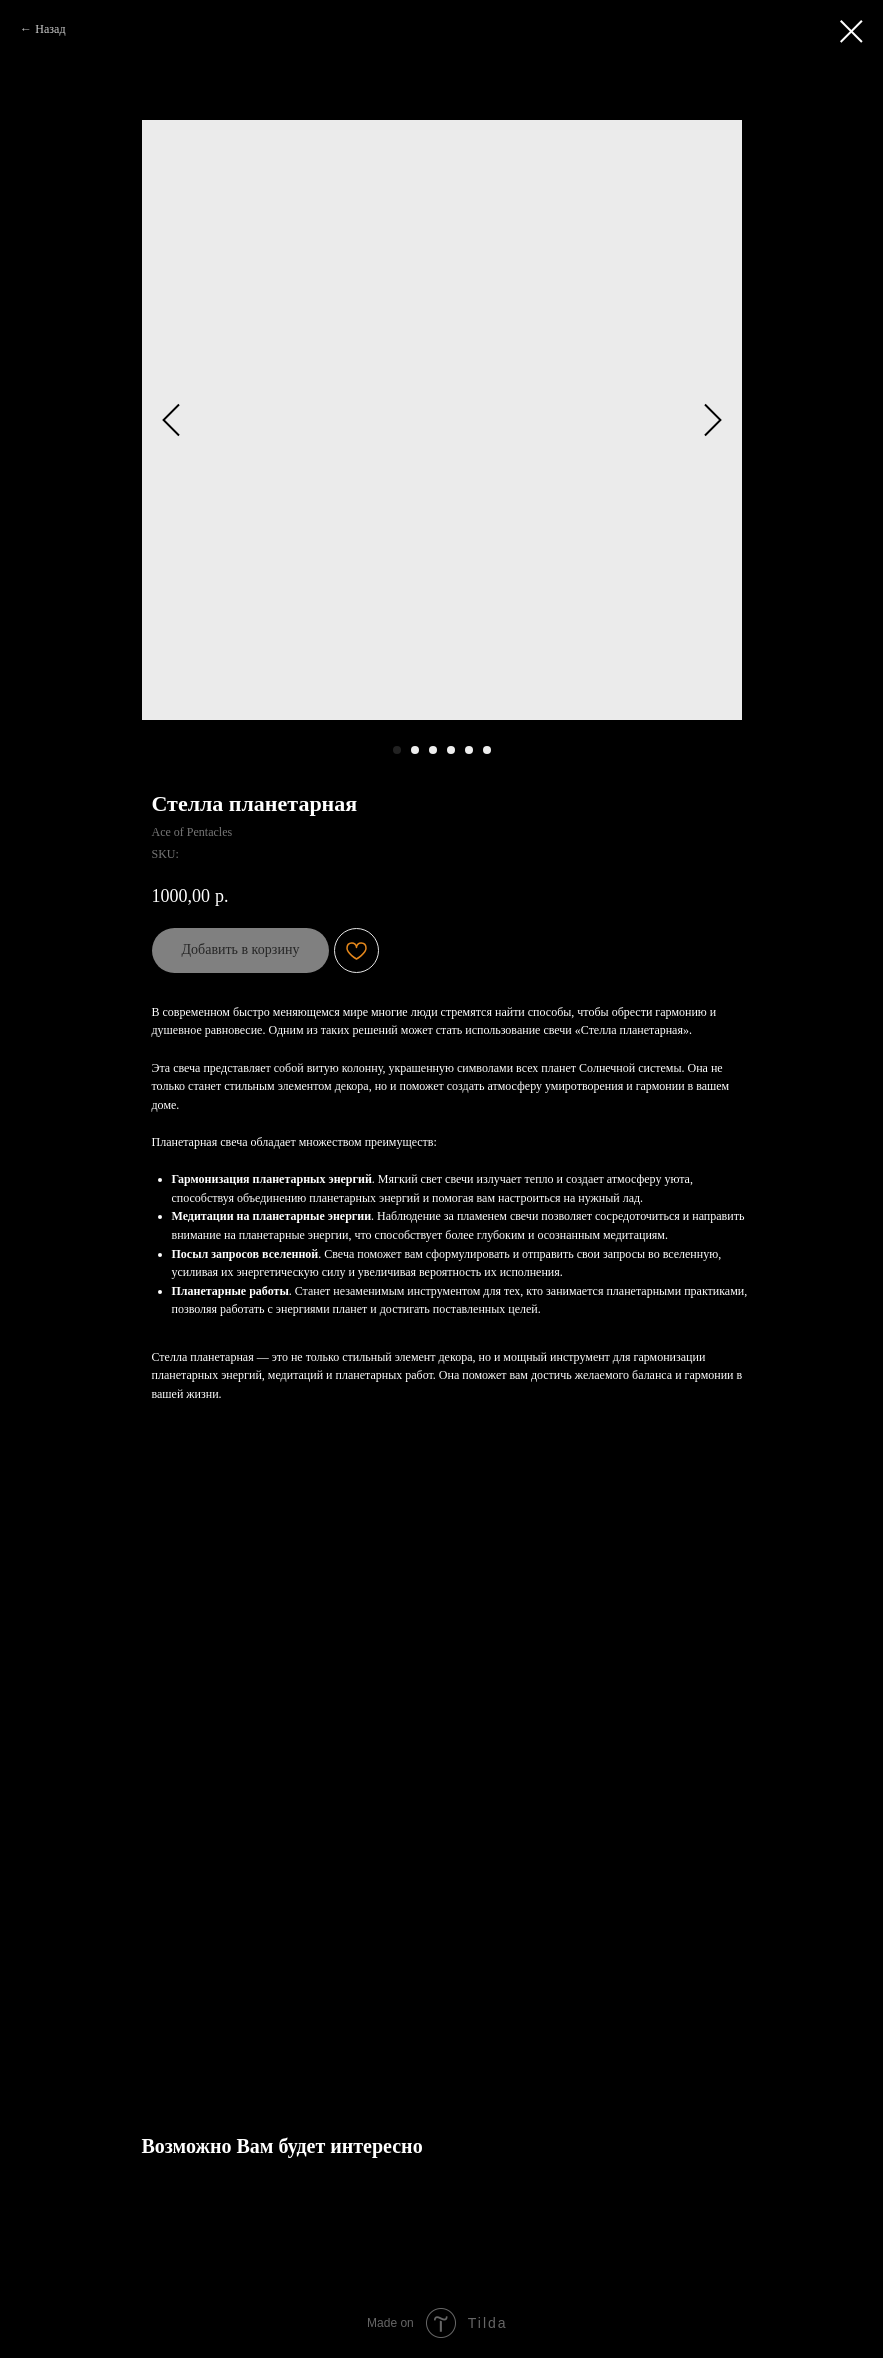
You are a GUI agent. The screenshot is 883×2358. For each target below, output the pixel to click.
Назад (50, 29)
